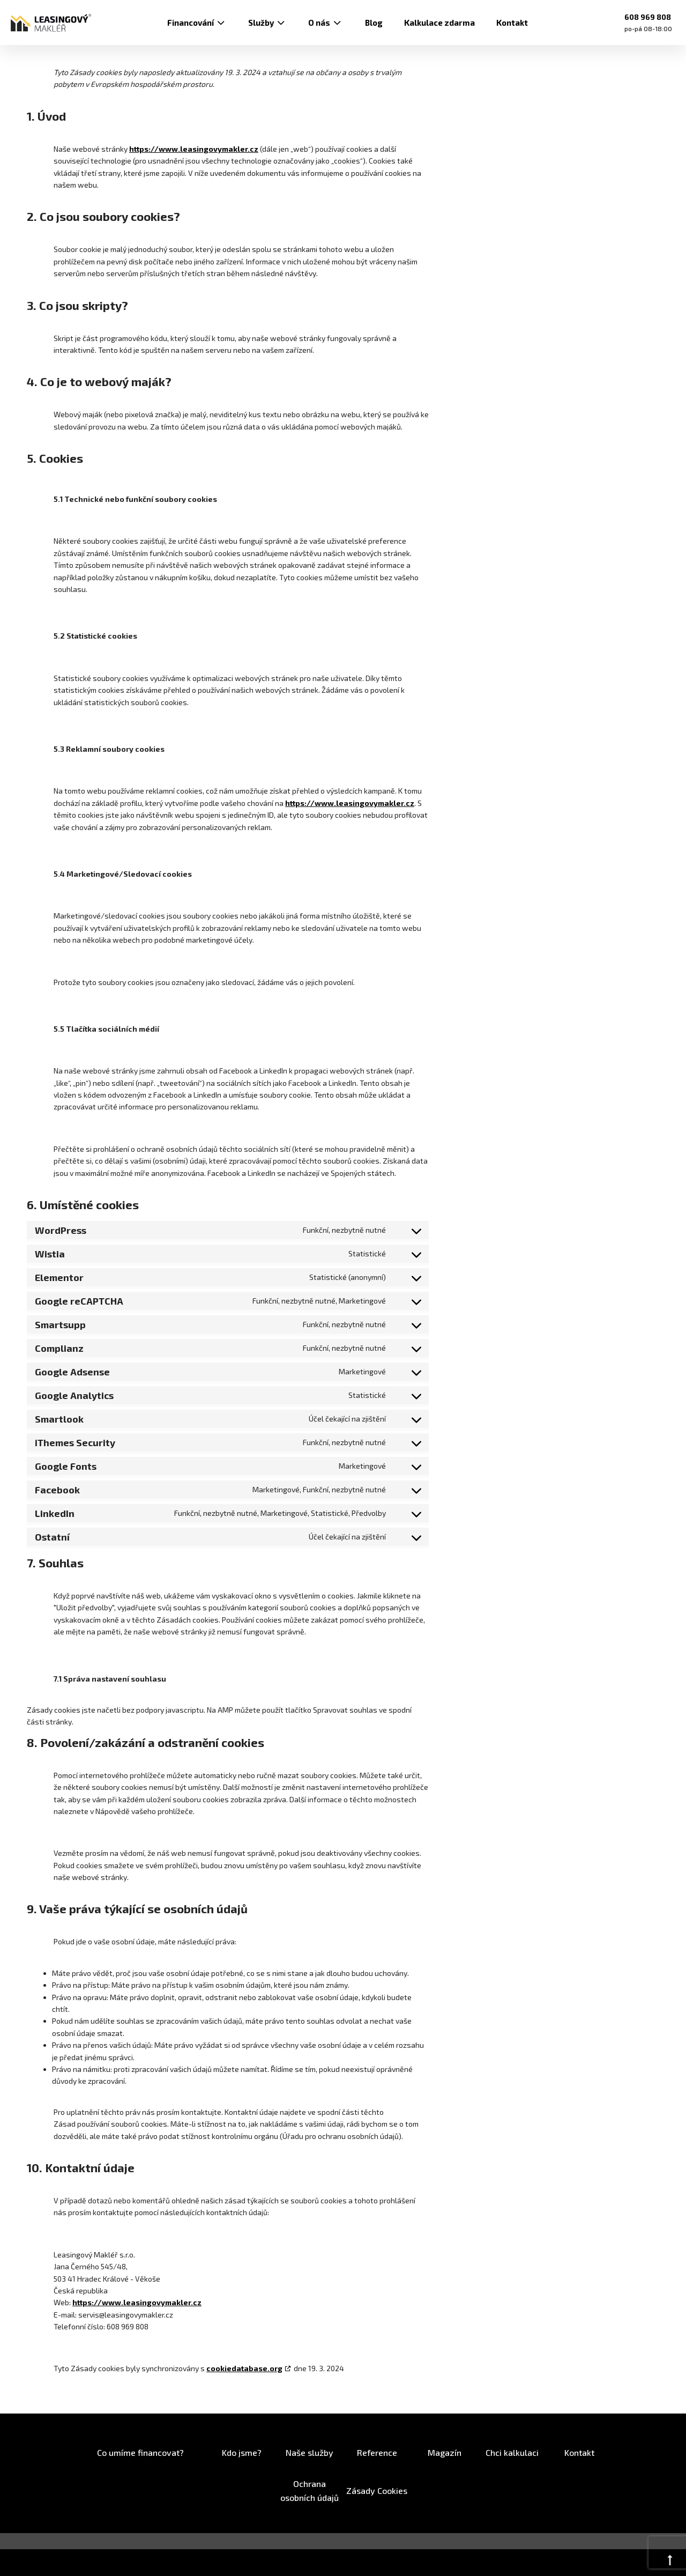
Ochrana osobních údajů (309, 2490)
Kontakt (512, 22)
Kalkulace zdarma (439, 22)
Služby (267, 22)
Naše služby (309, 2452)
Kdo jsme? (242, 2452)
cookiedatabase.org (244, 2368)
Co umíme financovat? (140, 2452)
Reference (377, 2452)
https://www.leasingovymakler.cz (193, 148)
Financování (197, 22)
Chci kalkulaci (512, 2452)
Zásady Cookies (376, 2490)
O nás (325, 22)
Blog (374, 22)
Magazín (444, 2452)
